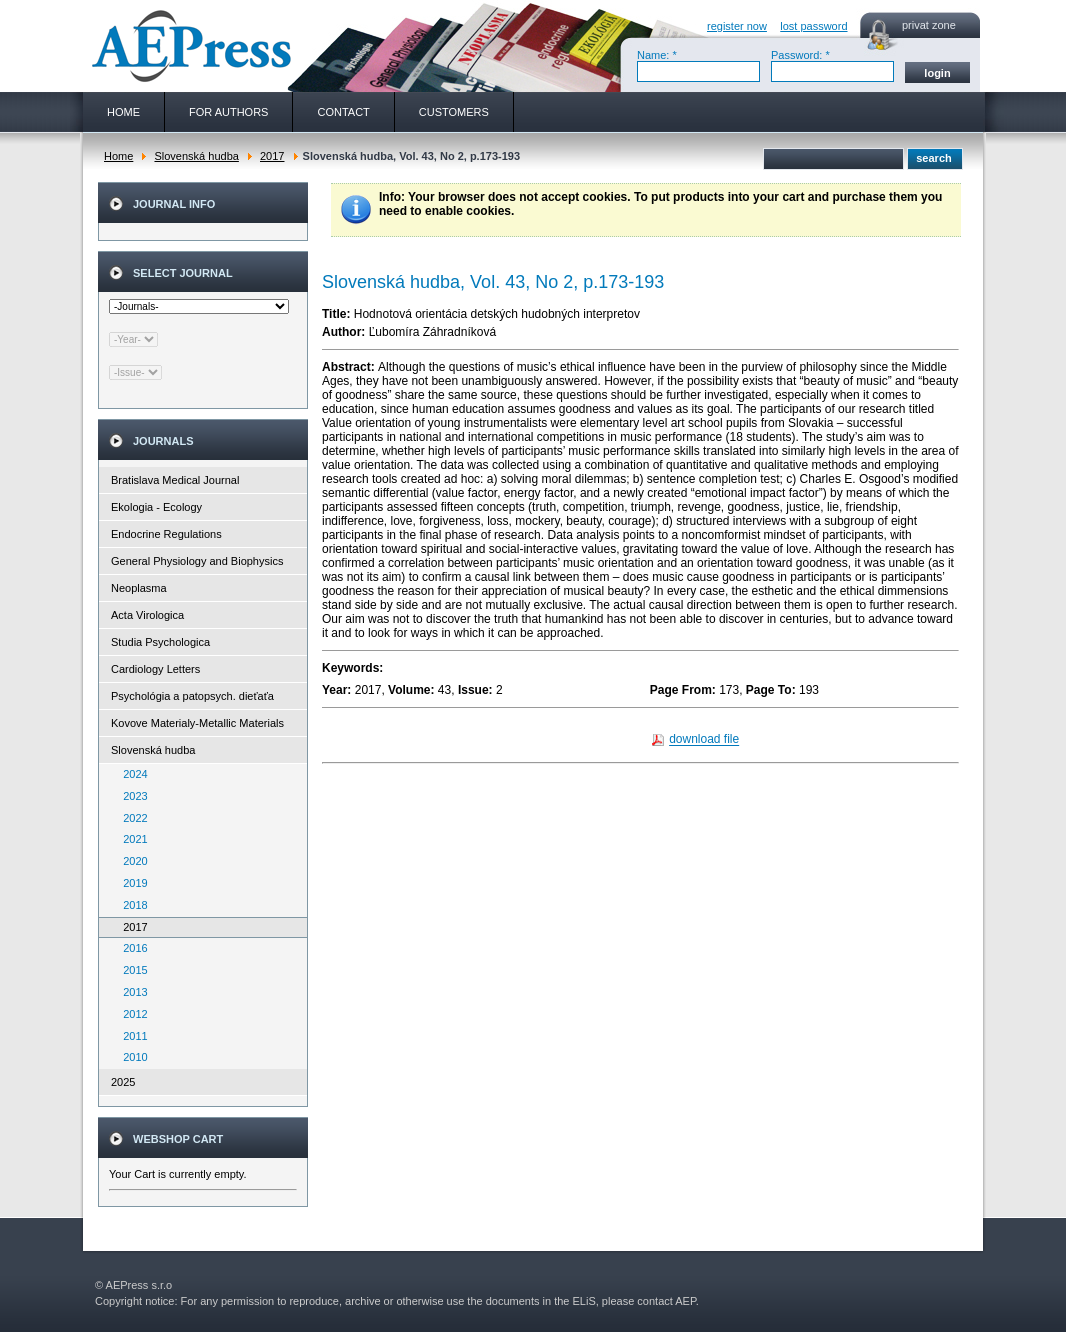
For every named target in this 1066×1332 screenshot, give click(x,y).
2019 (131, 883)
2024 (131, 774)
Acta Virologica (147, 615)
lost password (813, 26)
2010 (131, 1057)
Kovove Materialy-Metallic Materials (197, 723)
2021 (131, 839)
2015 (131, 970)
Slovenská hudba (196, 156)
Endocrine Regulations (166, 534)
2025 (123, 1082)
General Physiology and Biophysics (197, 561)
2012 (131, 1014)
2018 (131, 905)
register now (737, 26)
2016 (131, 948)
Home (118, 156)
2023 (131, 796)
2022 (131, 818)
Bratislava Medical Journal (175, 480)
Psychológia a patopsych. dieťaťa (192, 696)
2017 (272, 156)
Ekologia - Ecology (156, 507)
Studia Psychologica (160, 642)
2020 (131, 861)
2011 (131, 1036)
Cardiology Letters (155, 669)
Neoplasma (139, 588)
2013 (131, 992)
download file (704, 740)
